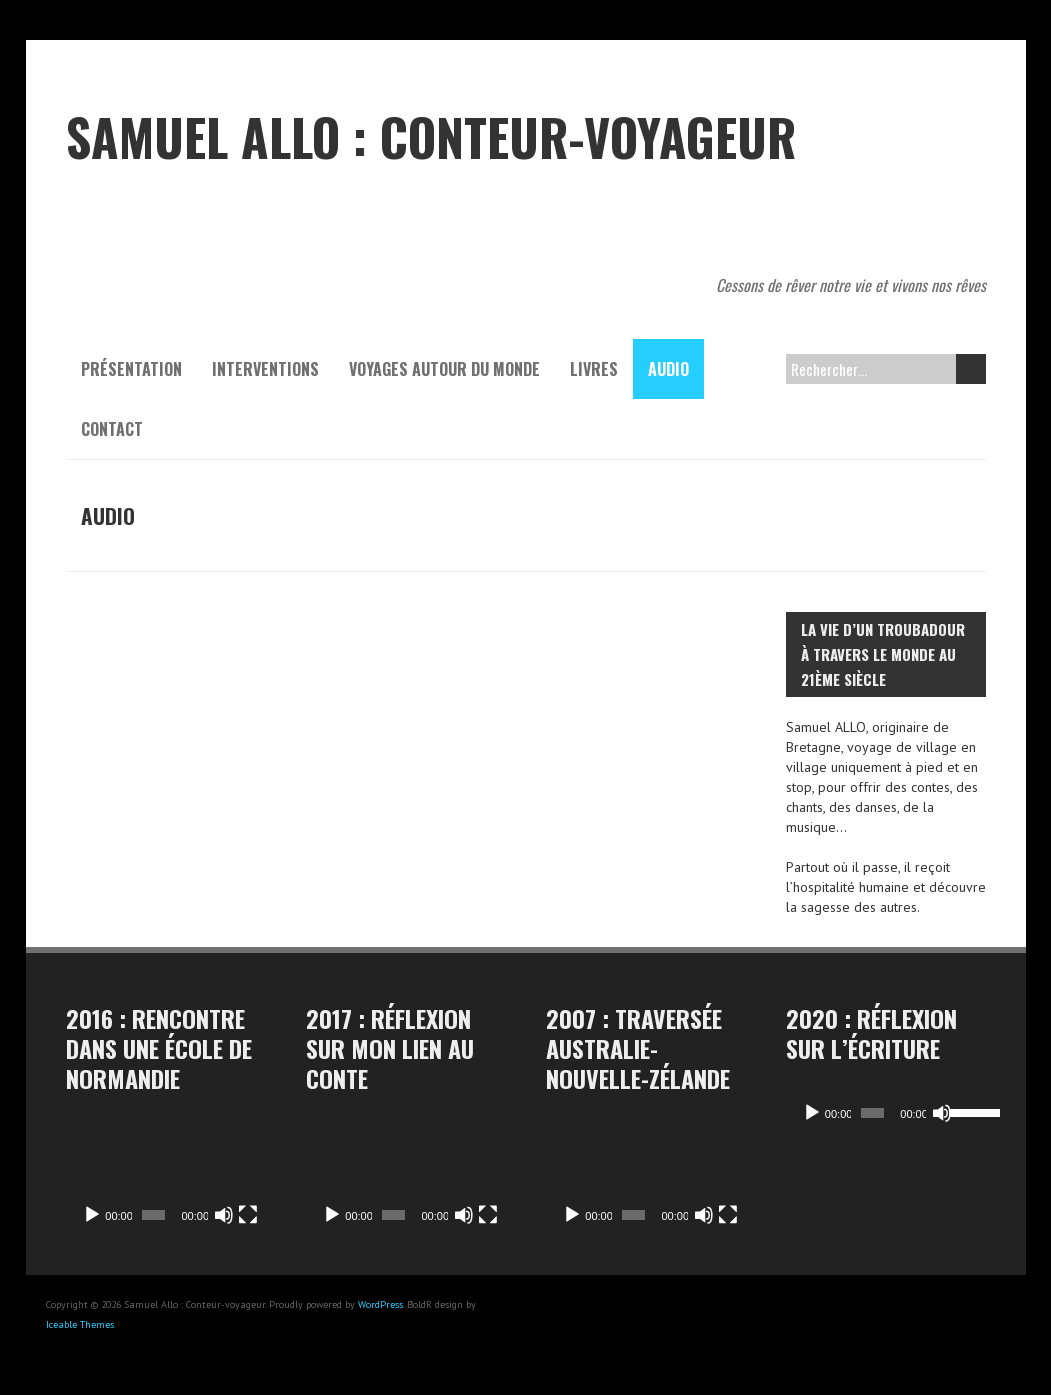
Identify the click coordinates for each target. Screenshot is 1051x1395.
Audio (668, 369)
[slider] (867, 1113)
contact (112, 429)
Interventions (265, 369)
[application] (166, 1179)
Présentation (131, 369)
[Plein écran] (248, 1215)
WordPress (380, 1304)
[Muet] (224, 1215)
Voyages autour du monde (444, 369)
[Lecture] (92, 1215)
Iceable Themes (80, 1324)
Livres (594, 369)
